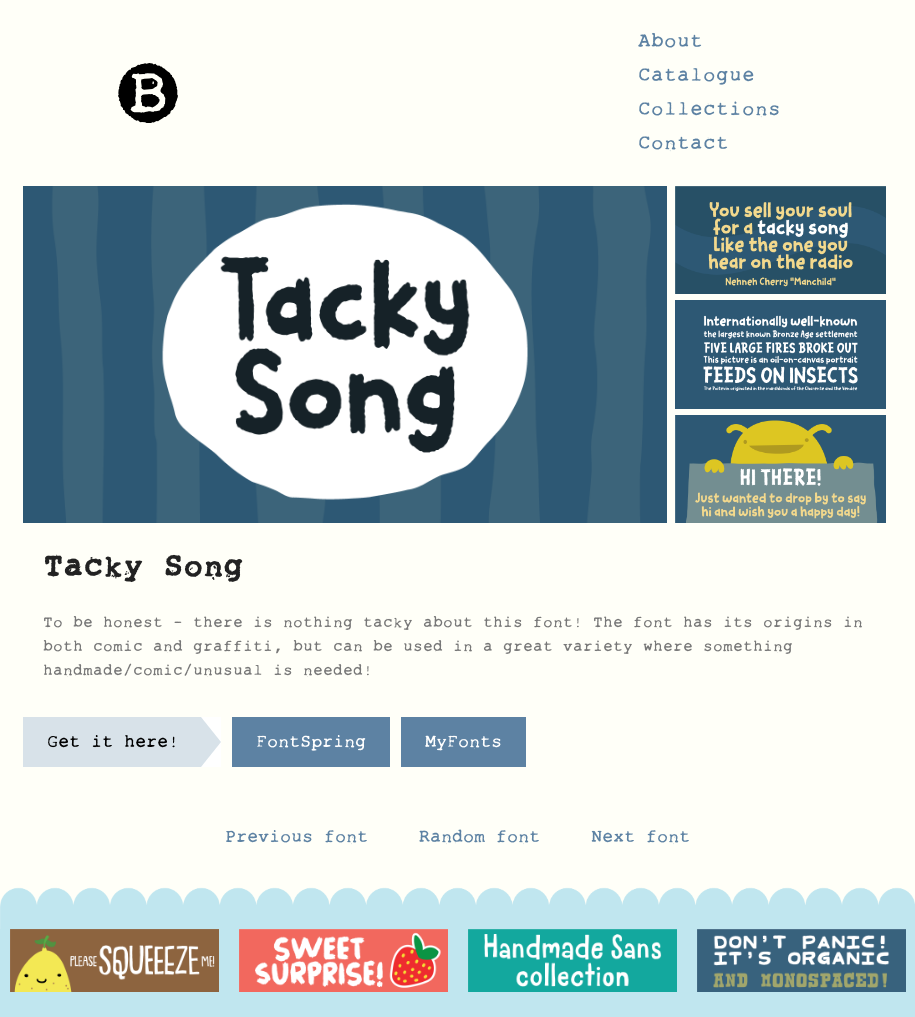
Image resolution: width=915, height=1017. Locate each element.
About (670, 47)
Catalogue (696, 81)
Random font (485, 842)
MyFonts (463, 747)
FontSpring (311, 747)
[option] (114, 960)
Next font (640, 842)
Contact (683, 149)
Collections (709, 115)
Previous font (296, 842)
